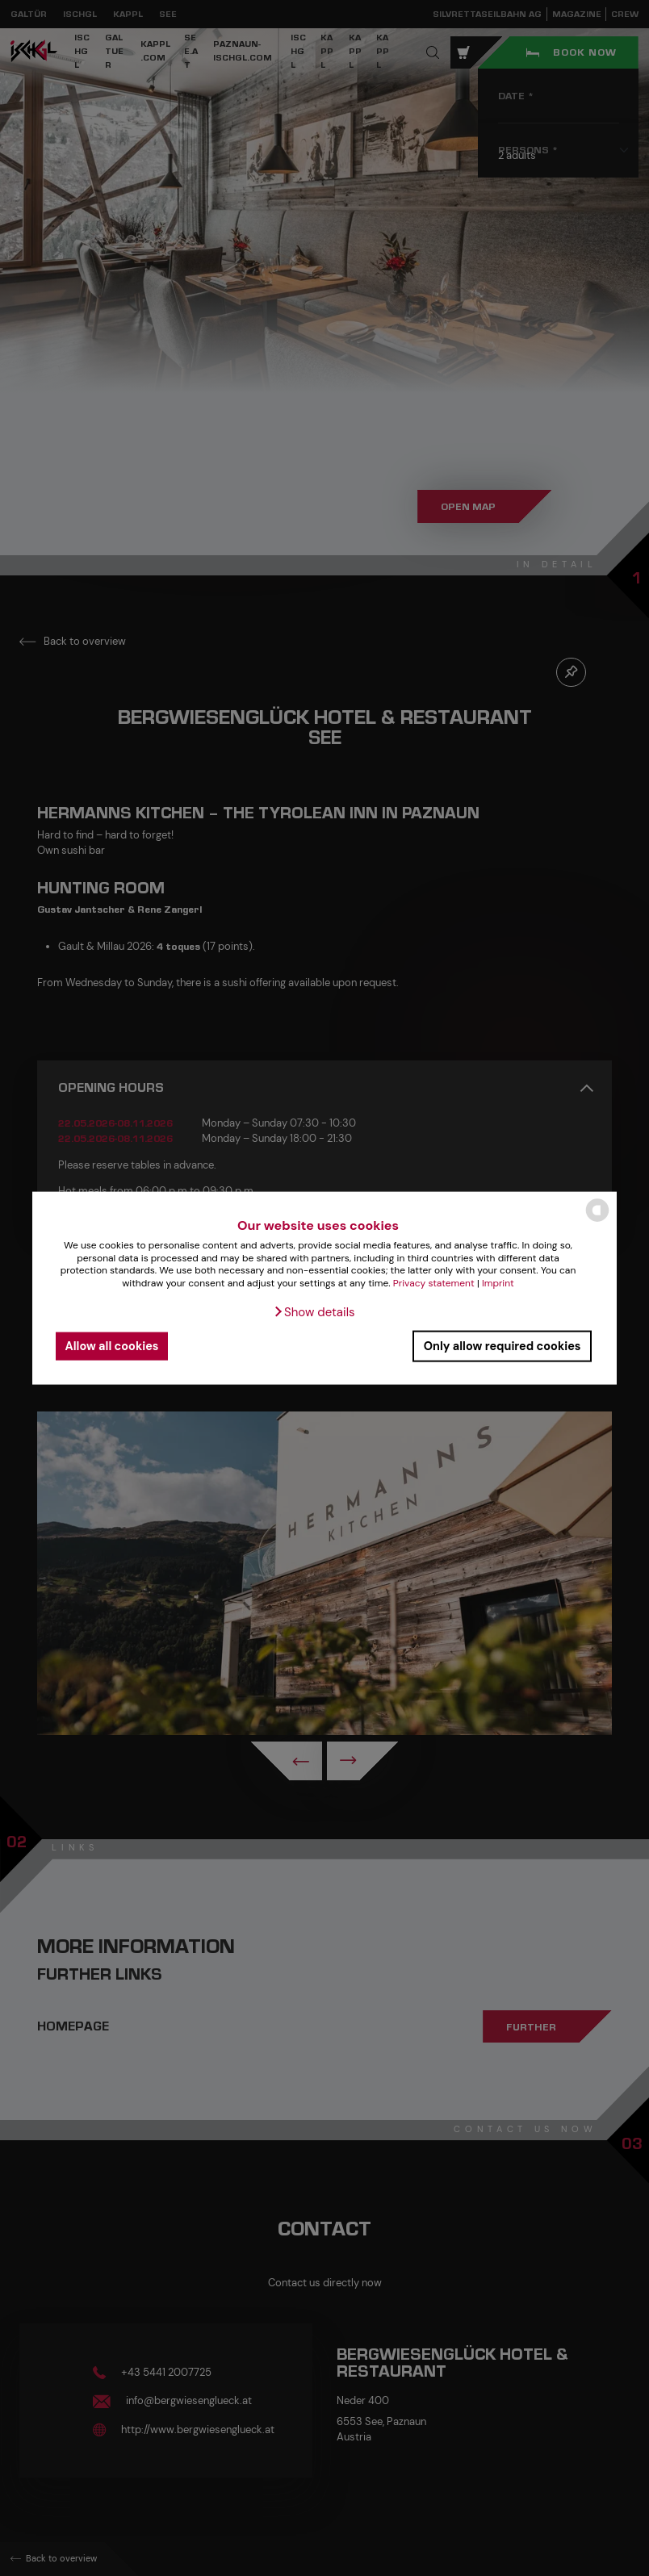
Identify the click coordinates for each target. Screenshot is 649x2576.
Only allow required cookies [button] (502, 1346)
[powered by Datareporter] (597, 1220)
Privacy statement (434, 1283)
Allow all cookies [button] (112, 1346)
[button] (313, 1311)
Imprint (498, 1283)
